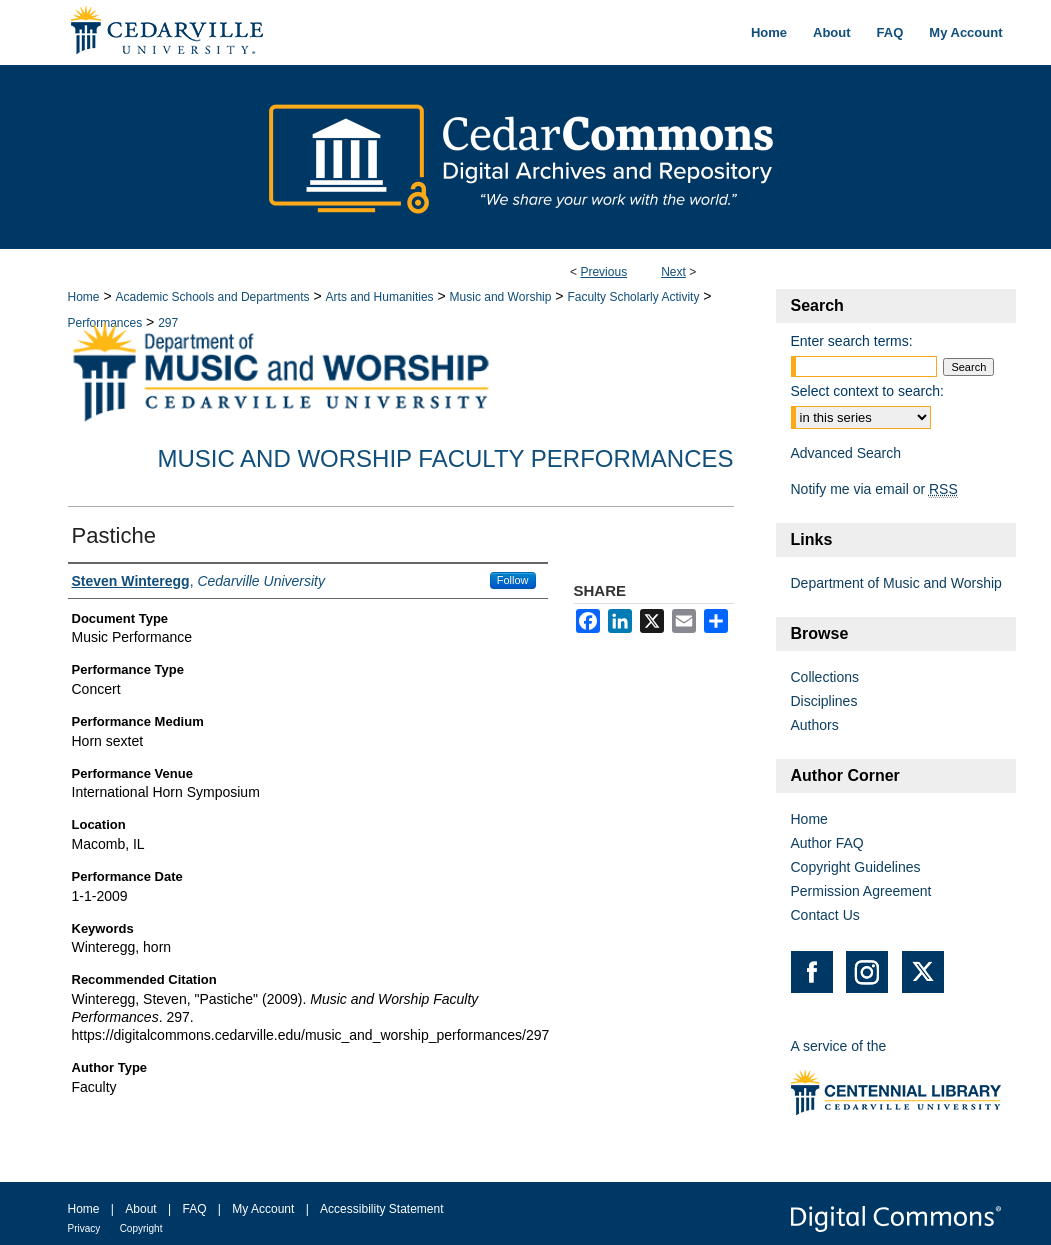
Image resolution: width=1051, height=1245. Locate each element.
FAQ (194, 1209)
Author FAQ (827, 843)
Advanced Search (846, 453)
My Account (263, 1209)
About (140, 1209)
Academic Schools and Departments (212, 297)
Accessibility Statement (381, 1209)
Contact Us (825, 915)
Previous (603, 272)
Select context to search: (867, 391)
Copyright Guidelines (856, 867)
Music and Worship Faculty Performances (445, 458)
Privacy (84, 1228)
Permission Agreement (861, 891)
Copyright (141, 1228)
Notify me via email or (874, 489)
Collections (825, 677)
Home (84, 297)
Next (673, 272)
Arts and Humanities (380, 297)
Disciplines (824, 701)
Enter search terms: (852, 341)
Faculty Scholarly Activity (633, 297)
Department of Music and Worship (896, 583)
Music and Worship (501, 297)
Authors (815, 725)
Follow (513, 580)
